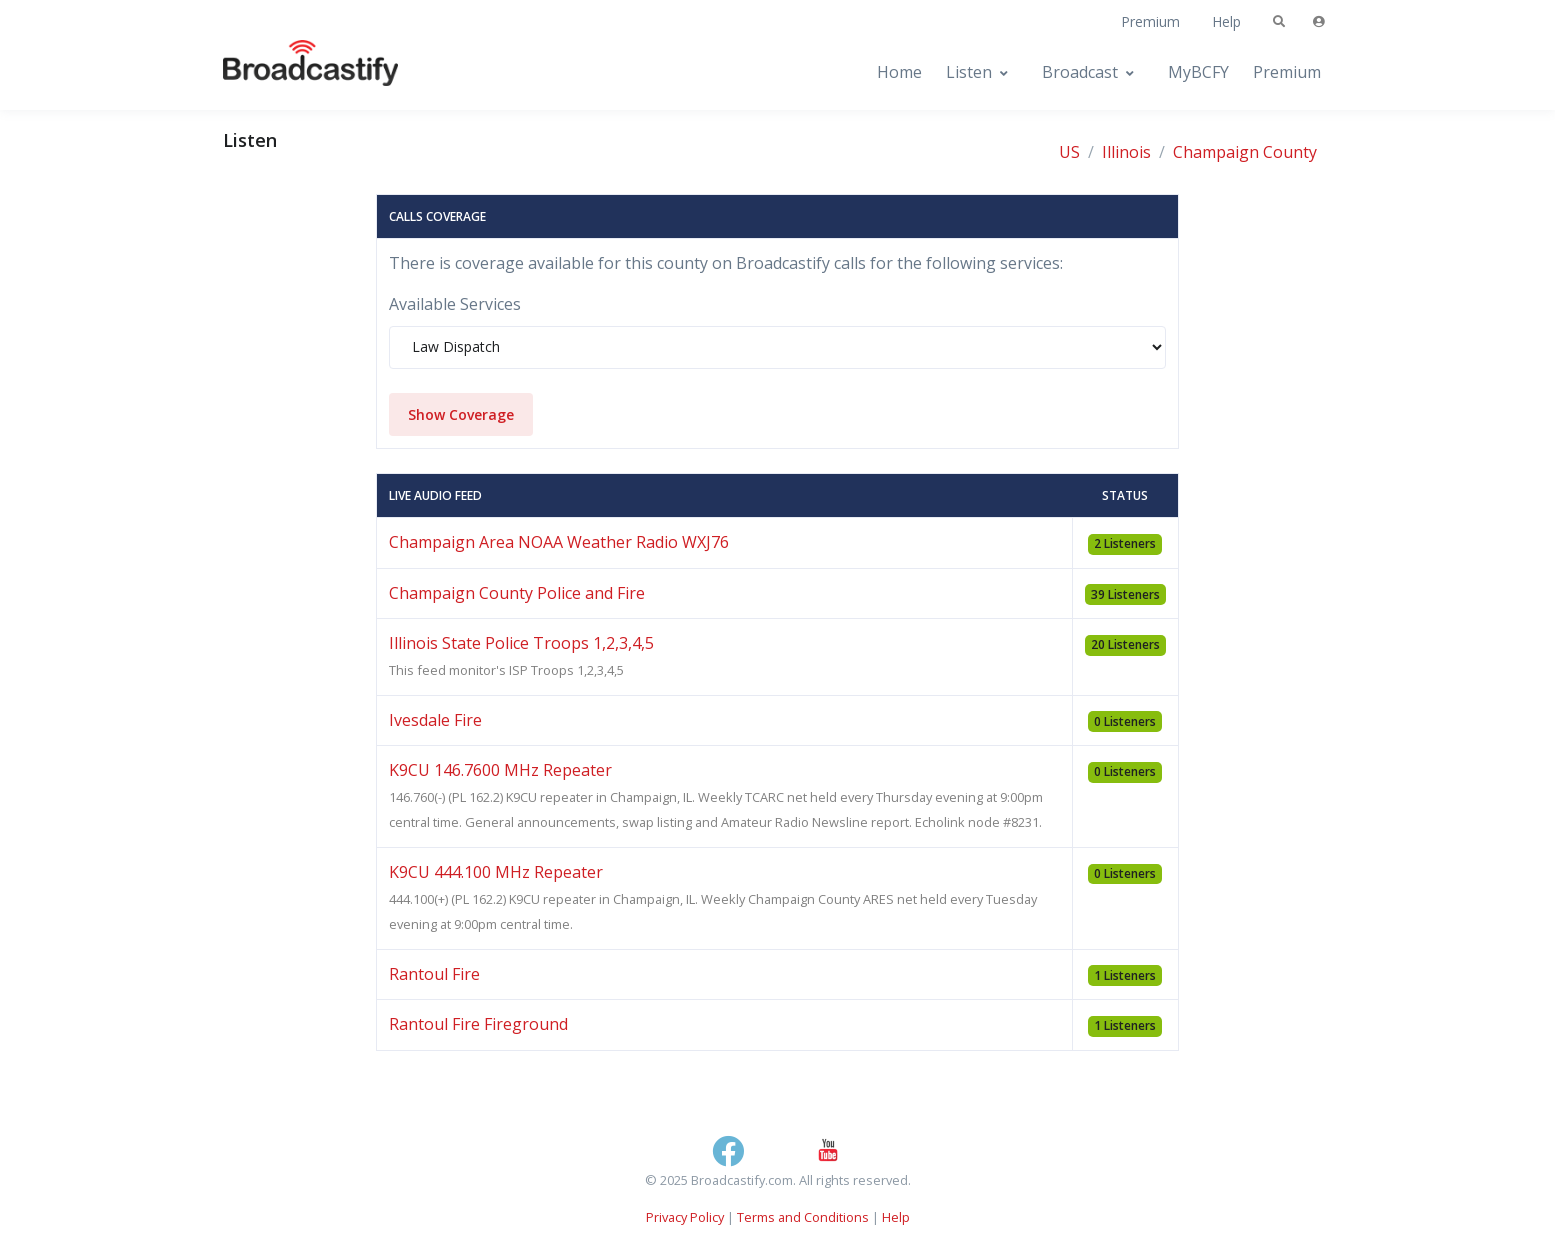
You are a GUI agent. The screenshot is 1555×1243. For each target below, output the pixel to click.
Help (1226, 21)
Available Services (455, 304)
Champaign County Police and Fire (517, 593)
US (1069, 152)
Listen (969, 72)
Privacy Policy (685, 1217)
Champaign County (1245, 152)
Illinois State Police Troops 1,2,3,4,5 (521, 643)
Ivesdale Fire (435, 720)
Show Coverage (461, 414)
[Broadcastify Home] (291, 72)
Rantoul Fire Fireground (478, 1024)
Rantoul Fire (434, 974)
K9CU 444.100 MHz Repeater (496, 872)
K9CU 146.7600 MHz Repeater (500, 770)
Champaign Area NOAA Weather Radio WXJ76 (559, 542)
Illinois (1126, 152)
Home (899, 72)
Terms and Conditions (803, 1217)
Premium (1150, 21)
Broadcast (1080, 72)
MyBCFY (1198, 72)
